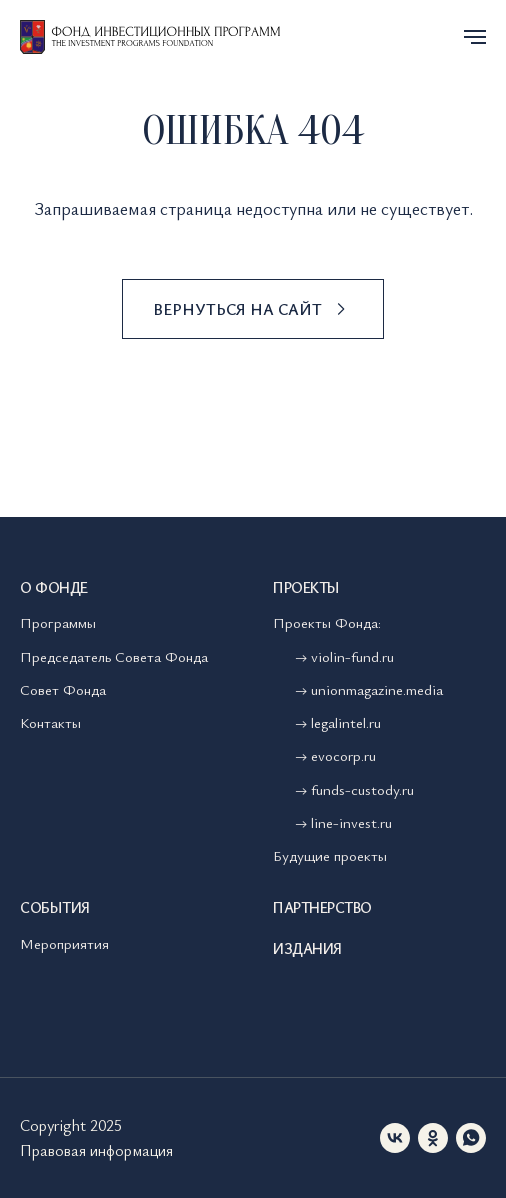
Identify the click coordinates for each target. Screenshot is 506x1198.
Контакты (50, 722)
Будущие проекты (330, 855)
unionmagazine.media (377, 689)
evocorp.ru (343, 755)
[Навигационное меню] (475, 37)
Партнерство (322, 907)
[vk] (395, 1138)
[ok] (433, 1138)
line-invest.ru (351, 822)
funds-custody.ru (362, 789)
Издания (307, 948)
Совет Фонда (63, 689)
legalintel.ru (348, 722)
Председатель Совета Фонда (114, 656)
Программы (58, 622)
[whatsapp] (471, 1138)
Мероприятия (64, 943)
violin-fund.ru (352, 656)
